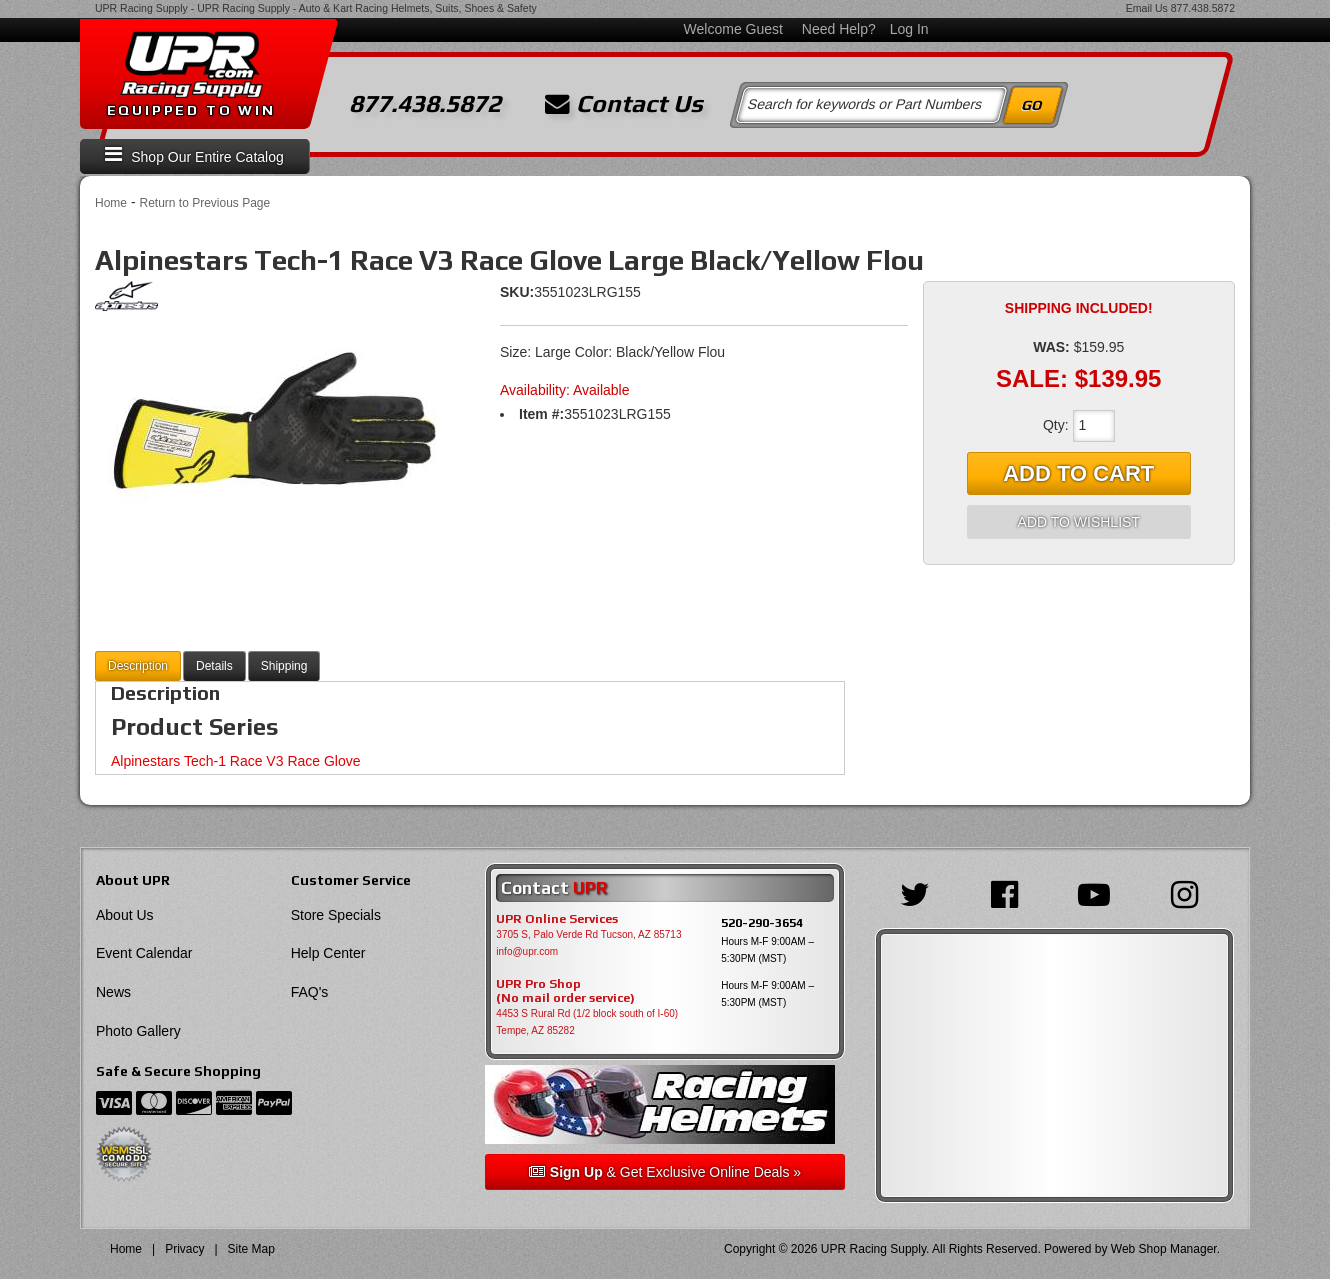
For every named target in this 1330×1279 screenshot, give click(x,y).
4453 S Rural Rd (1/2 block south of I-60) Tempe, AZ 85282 (587, 1022)
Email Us (1147, 8)
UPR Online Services (557, 919)
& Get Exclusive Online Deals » (665, 1172)
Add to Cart (1078, 473)
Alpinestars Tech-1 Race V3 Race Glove (236, 761)
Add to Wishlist (1079, 522)
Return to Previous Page (204, 203)
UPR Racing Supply (141, 8)
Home (111, 203)
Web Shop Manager (1164, 1249)
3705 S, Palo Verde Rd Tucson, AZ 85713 (588, 934)
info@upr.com (527, 951)
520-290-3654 (762, 922)
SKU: (517, 292)
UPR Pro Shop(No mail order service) (565, 991)
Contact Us (624, 104)
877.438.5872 (1203, 8)
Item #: (541, 414)
